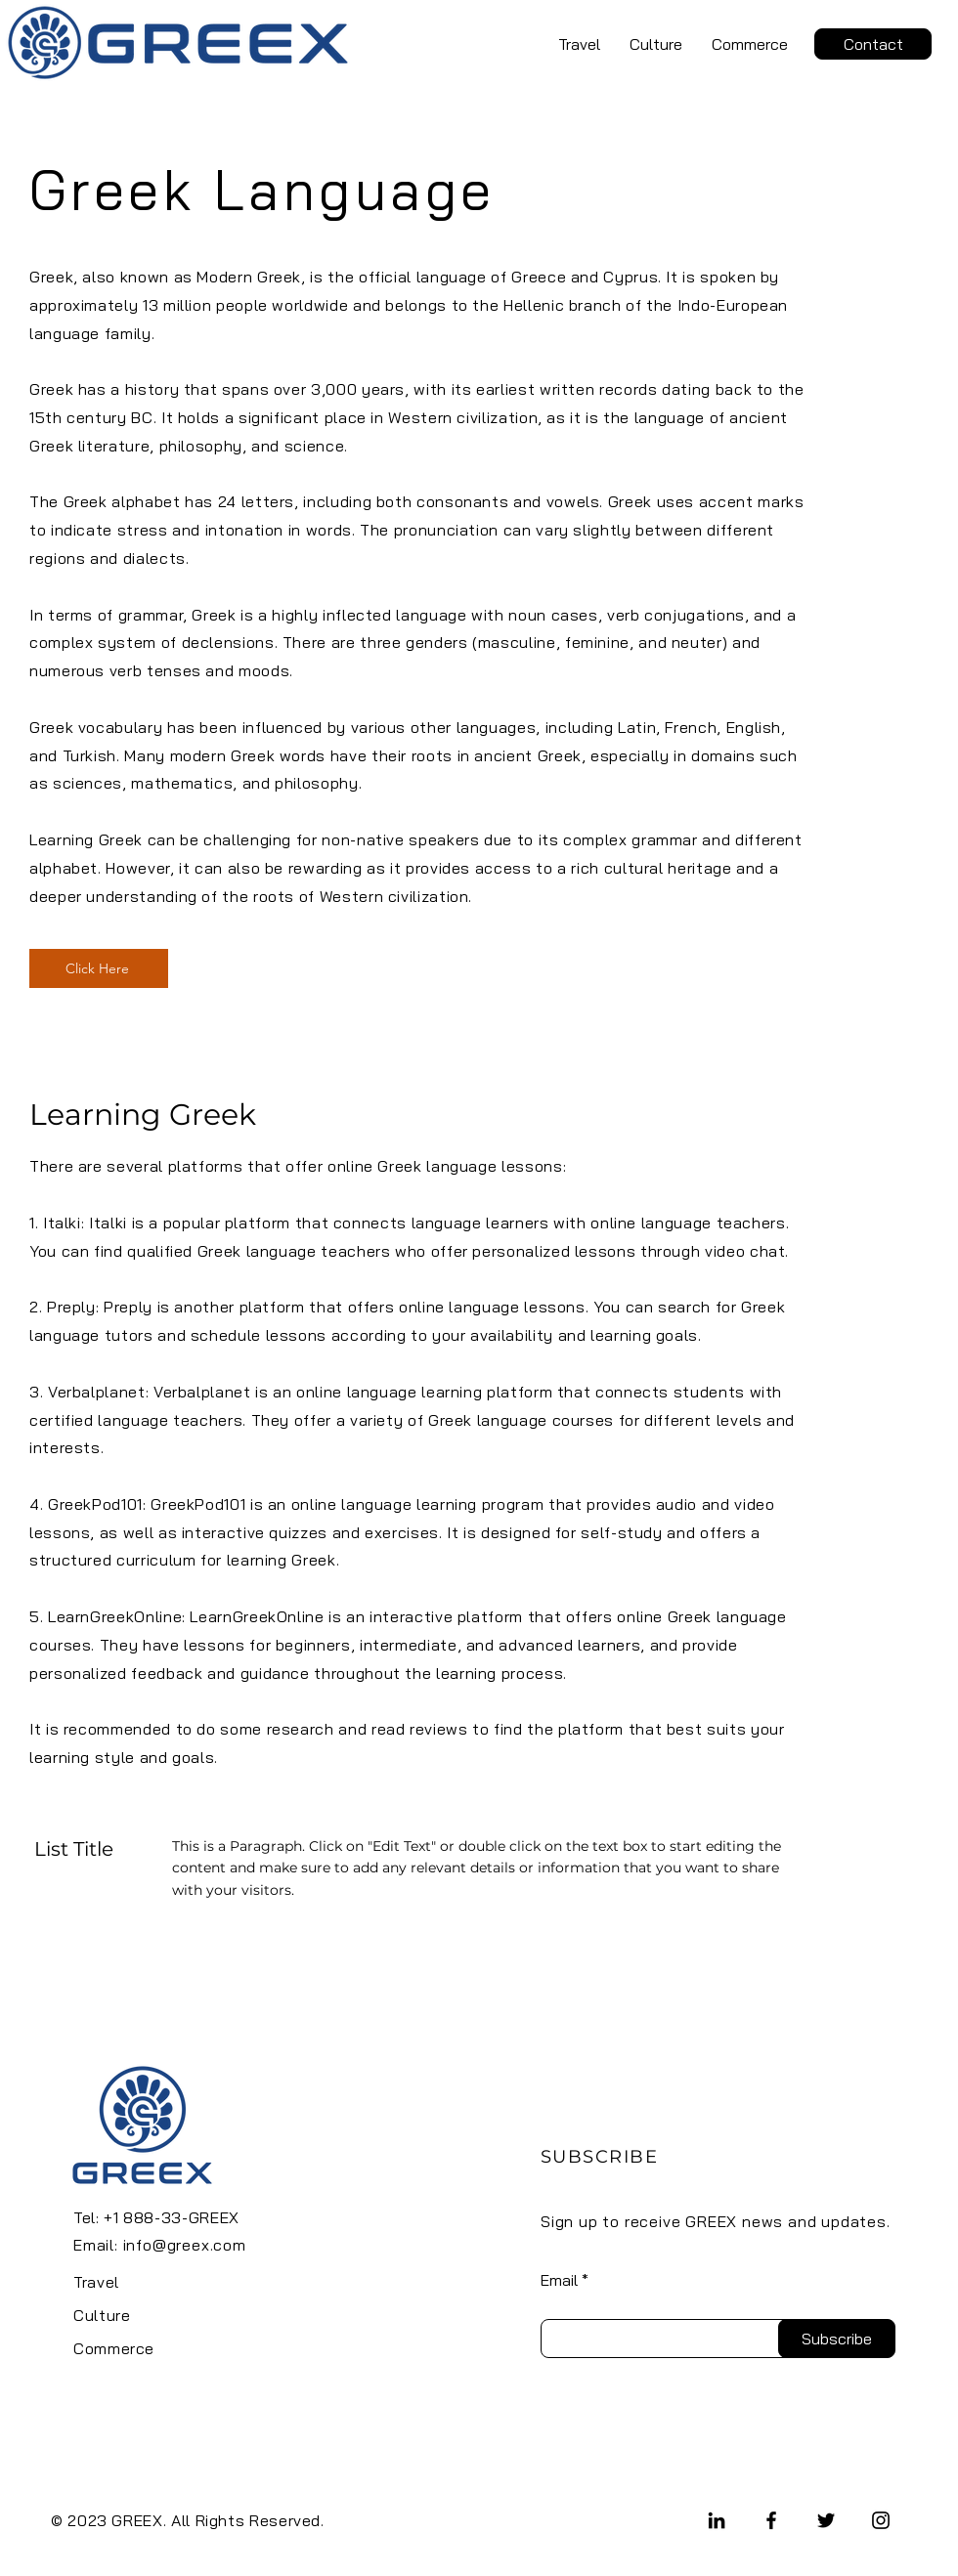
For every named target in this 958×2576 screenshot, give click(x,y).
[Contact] (873, 44)
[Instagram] (881, 2520)
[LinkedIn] (716, 2520)
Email (559, 2280)
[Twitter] (826, 2520)
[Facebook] (771, 2520)
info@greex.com (184, 2244)
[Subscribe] (836, 2338)
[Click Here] (98, 968)
